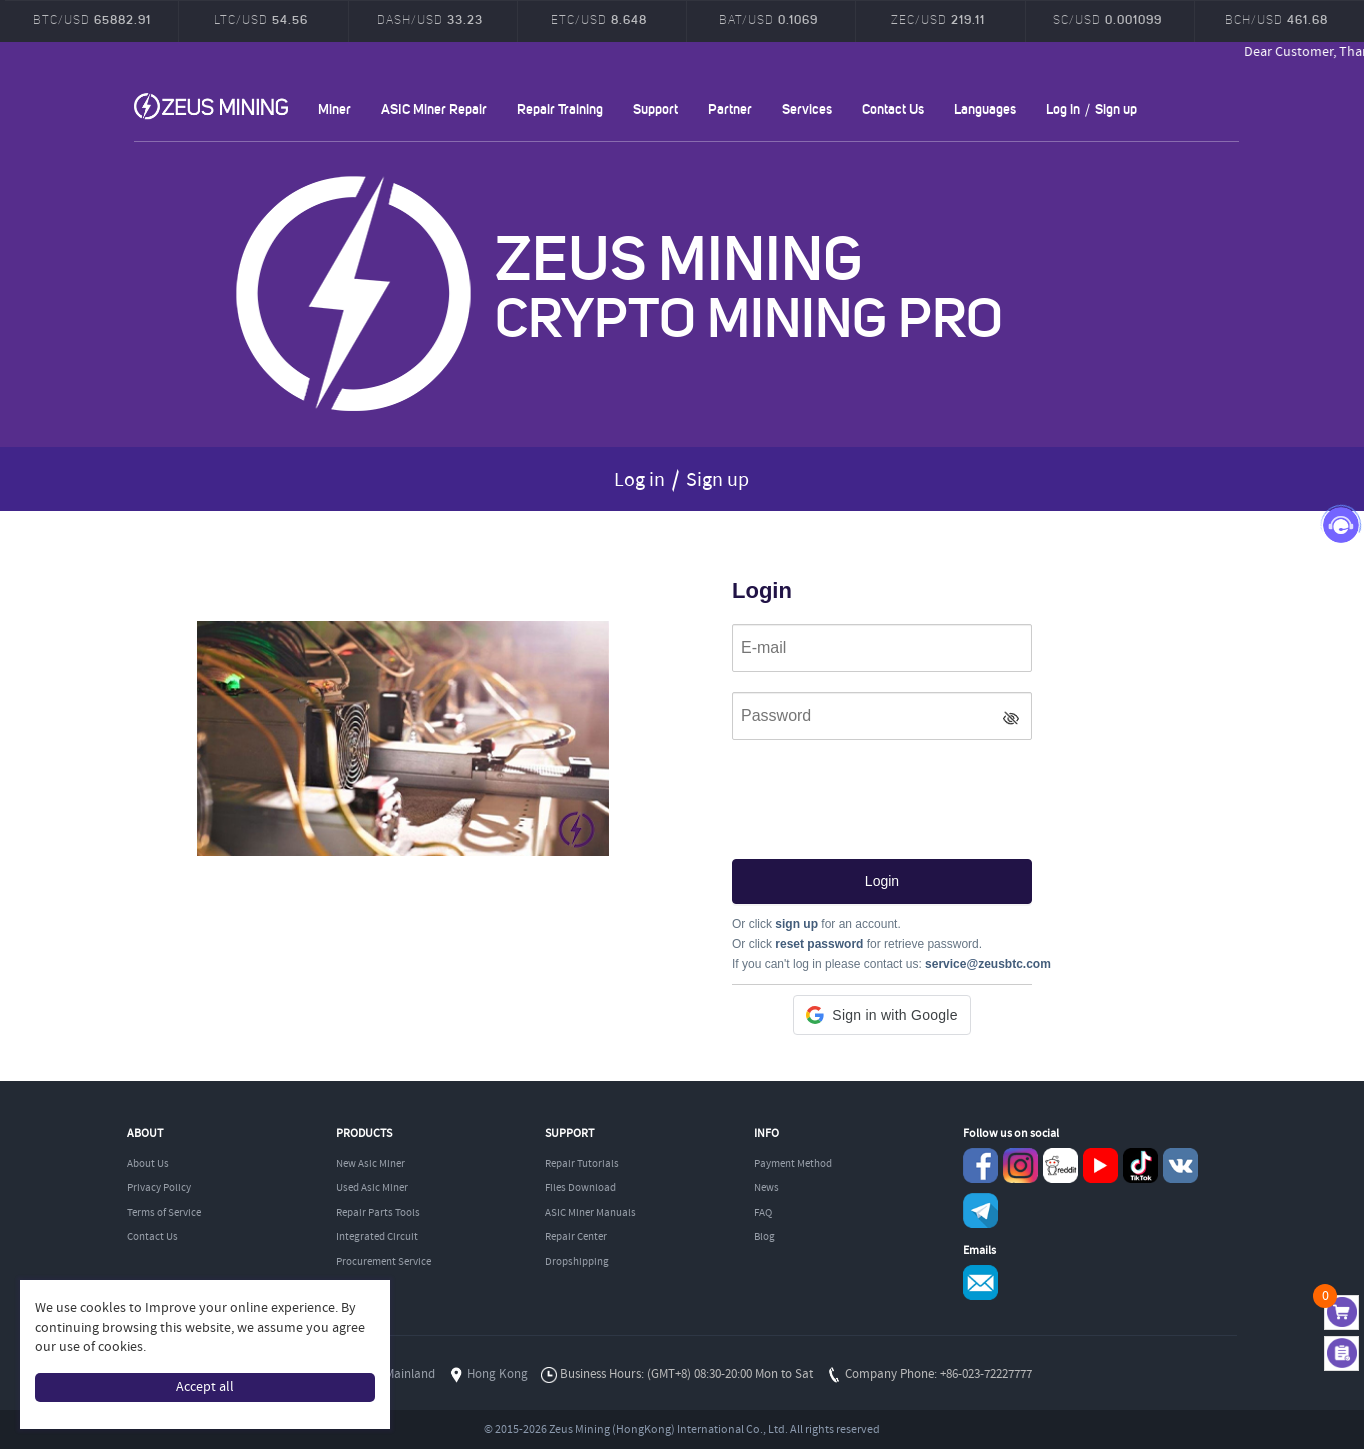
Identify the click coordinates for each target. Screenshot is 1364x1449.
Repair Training (560, 108)
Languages (985, 108)
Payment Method (793, 1164)
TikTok (1140, 1165)
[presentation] (884, 794)
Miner (334, 108)
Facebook (980, 1165)
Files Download (580, 1188)
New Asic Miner (370, 1164)
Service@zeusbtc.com (980, 1282)
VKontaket (1180, 1165)
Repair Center (576, 1237)
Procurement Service (383, 1262)
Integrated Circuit (377, 1237)
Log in (1063, 108)
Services (807, 108)
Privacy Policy (159, 1188)
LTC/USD (261, 19)
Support (655, 108)
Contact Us (893, 108)
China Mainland (393, 1374)
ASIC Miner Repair (434, 108)
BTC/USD (92, 19)
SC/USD (1107, 19)
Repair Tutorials (582, 1164)
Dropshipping (577, 1262)
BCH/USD (1276, 19)
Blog (764, 1237)
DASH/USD (430, 19)
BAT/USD (768, 19)
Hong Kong (497, 1374)
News (766, 1188)
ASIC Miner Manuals (590, 1213)
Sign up (1116, 108)
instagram (1020, 1165)
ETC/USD (599, 19)
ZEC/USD (938, 19)
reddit (1060, 1165)
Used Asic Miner (372, 1188)
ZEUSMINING (211, 106)
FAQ (763, 1213)
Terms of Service (164, 1213)
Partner (730, 108)
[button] (881, 1015)
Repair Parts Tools (378, 1213)
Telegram (980, 1210)
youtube (1100, 1165)
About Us (148, 1164)
